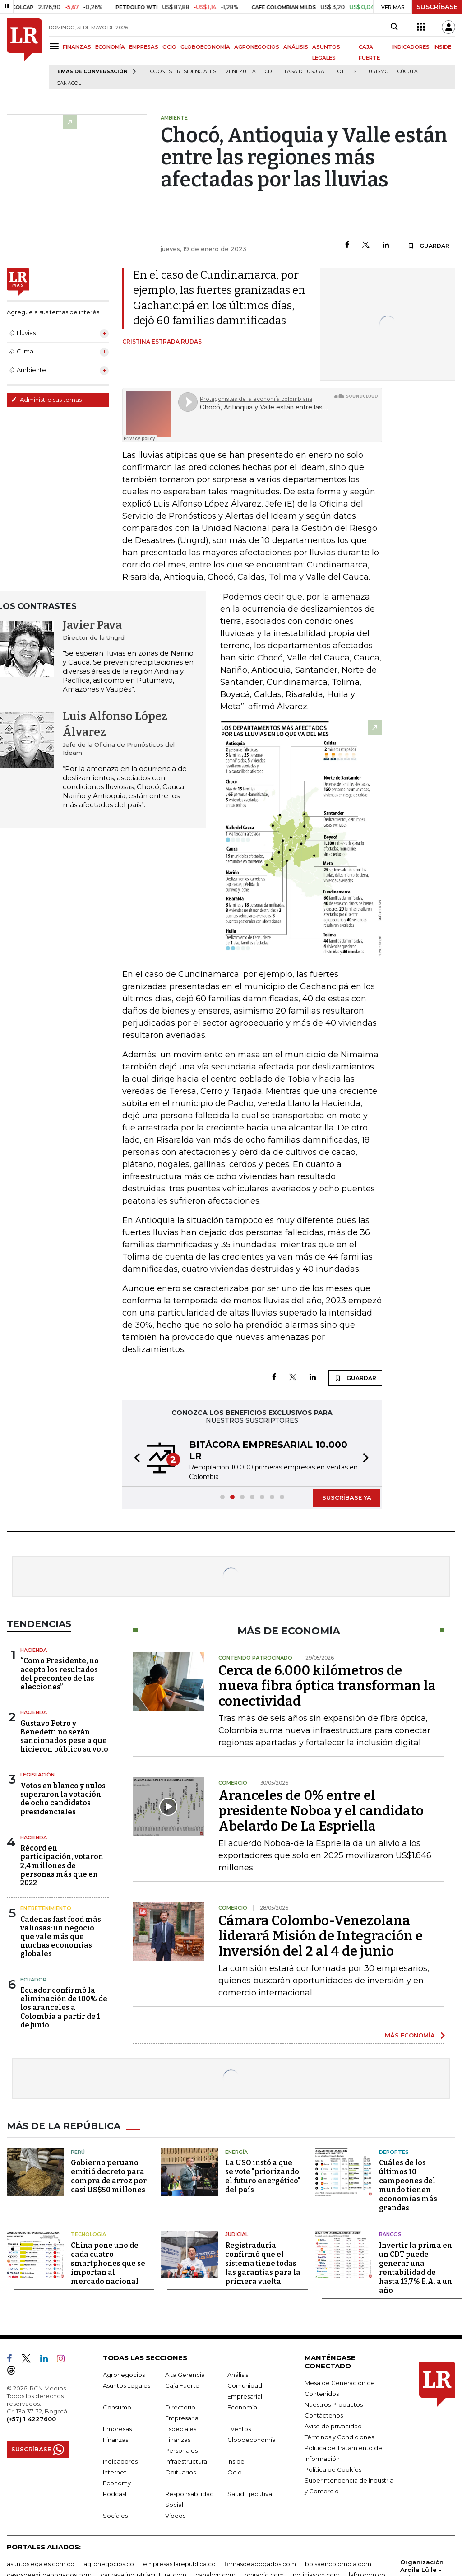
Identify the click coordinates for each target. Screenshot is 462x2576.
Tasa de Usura (304, 71)
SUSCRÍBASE (436, 7)
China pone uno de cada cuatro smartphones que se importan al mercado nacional (108, 2263)
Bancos (390, 2234)
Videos (175, 2515)
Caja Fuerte (182, 2385)
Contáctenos (324, 2415)
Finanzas (115, 2439)
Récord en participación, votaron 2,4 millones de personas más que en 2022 (61, 1865)
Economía (242, 2407)
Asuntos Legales (126, 2385)
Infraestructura (186, 2461)
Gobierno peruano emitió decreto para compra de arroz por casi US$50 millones (109, 2176)
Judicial (236, 2234)
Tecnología (88, 2234)
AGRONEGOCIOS (256, 47)
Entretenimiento (45, 1908)
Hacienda (33, 1650)
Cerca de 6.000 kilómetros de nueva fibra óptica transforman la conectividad (327, 1685)
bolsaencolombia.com (338, 2563)
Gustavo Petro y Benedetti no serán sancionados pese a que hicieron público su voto (64, 1736)
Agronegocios (124, 2374)
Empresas (117, 2428)
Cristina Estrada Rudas (162, 341)
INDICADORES (411, 47)
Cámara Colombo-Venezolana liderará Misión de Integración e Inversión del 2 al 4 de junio (320, 1935)
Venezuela (240, 71)
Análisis (237, 2374)
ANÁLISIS (295, 47)
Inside (236, 2461)
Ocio (234, 2472)
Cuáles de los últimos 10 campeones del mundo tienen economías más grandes (408, 2185)
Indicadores (120, 2461)
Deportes (394, 2152)
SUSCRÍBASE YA (346, 1497)
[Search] (394, 27)
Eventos (239, 2428)
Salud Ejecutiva (249, 2493)
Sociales (115, 2515)
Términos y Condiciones (339, 2437)
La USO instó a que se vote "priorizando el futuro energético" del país (262, 2176)
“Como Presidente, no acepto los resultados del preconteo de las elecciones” (59, 1673)
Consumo (117, 2407)
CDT (270, 71)
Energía (236, 2152)
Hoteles (344, 71)
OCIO (169, 47)
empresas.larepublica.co (179, 2563)
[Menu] (56, 46)
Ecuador (33, 1979)
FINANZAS (77, 47)
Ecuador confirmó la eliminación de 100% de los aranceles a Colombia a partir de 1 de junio (63, 2007)
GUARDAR (428, 245)
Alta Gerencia (185, 2374)
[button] (134, 1459)
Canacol (69, 83)
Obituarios (180, 2472)
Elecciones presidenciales (178, 71)
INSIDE (442, 47)
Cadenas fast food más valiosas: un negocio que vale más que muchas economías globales (60, 1936)
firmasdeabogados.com (260, 2563)
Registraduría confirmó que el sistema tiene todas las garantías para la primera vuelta (262, 2263)
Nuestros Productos (334, 2404)
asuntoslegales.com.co (40, 2563)
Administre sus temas (46, 399)
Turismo (376, 71)
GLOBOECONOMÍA (205, 47)
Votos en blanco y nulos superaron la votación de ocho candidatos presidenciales (63, 1798)
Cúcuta (407, 71)
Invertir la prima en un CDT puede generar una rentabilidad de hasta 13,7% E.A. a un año (415, 2268)
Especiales (180, 2428)
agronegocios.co (108, 2563)
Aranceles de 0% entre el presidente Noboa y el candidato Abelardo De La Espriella (321, 1810)
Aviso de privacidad (333, 2426)
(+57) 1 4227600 (31, 2419)
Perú (78, 2152)
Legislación (37, 1775)
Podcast (115, 2493)
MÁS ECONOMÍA (410, 2035)
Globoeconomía (251, 2439)
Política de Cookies (333, 2469)
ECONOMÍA (110, 47)
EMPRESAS (143, 47)
